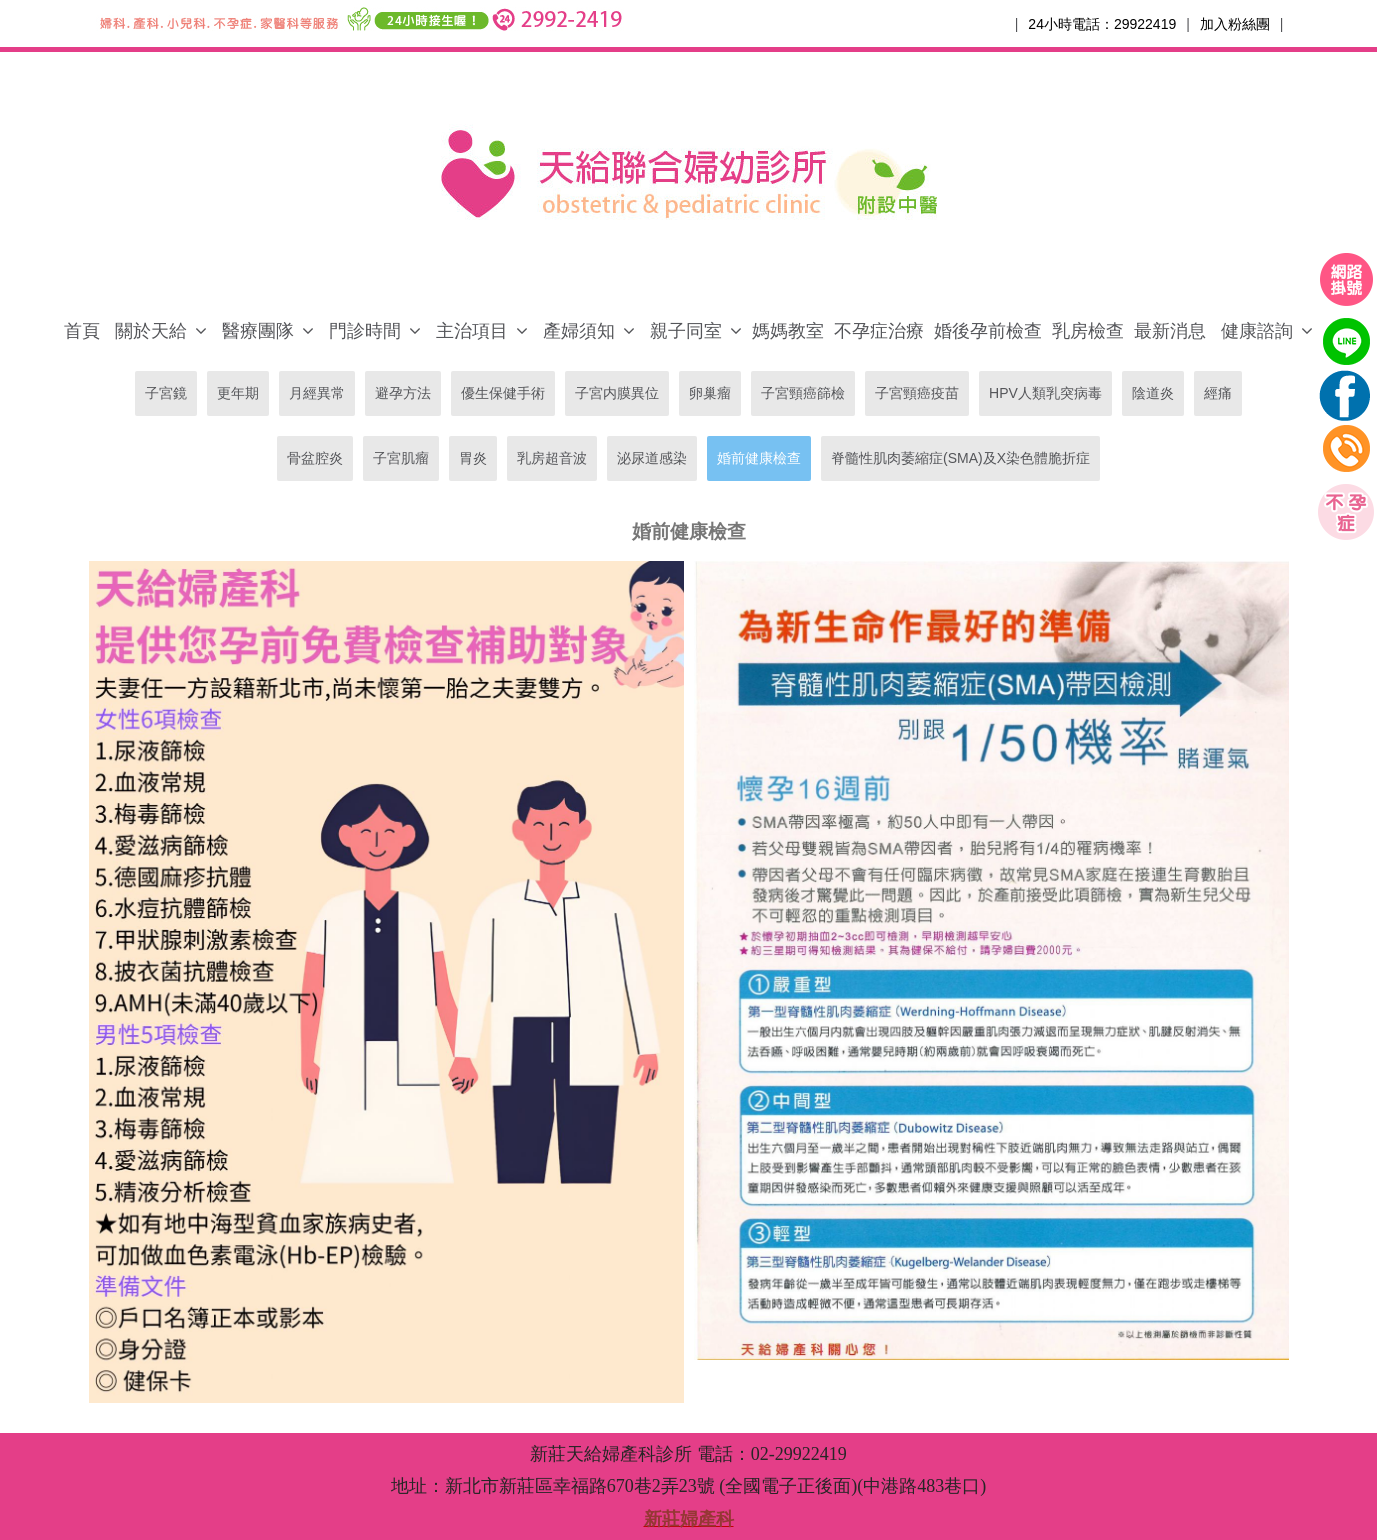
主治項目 (472, 331)
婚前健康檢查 (759, 458)
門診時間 (365, 331)
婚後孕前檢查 (988, 331)
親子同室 (686, 331)
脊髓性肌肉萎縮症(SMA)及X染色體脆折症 (960, 458)
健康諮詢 (1257, 331)
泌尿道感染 (652, 458)
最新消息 (1170, 331)
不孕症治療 (879, 331)
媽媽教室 (788, 331)
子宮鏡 (166, 393)
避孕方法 (403, 393)
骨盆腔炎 (315, 458)
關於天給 (151, 331)
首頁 (82, 331)
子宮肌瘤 (401, 458)
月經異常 (317, 393)
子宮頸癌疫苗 (917, 393)
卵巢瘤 (710, 393)
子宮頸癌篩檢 (803, 393)
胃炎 (473, 458)
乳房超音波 (552, 458)
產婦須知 (579, 331)
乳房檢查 (1088, 331)
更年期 (238, 393)
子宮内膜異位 (617, 393)
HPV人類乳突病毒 (1045, 393)
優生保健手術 (503, 393)
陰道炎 (1153, 393)
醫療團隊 (258, 331)
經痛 (1218, 393)
